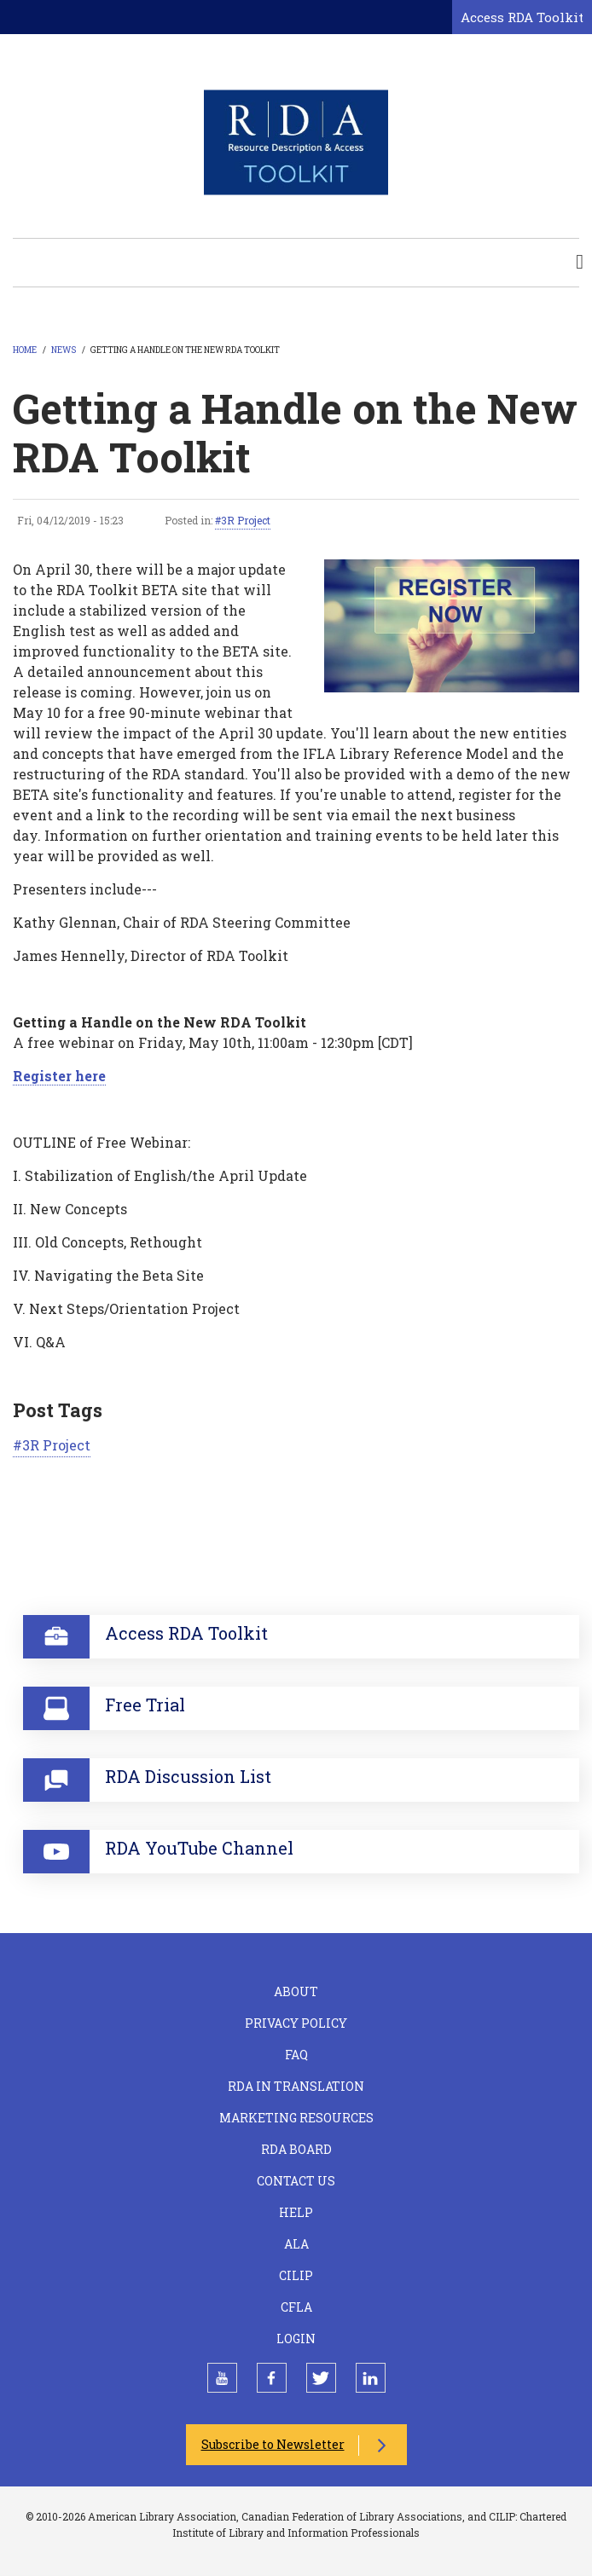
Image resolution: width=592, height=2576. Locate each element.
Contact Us (296, 2181)
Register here (59, 1076)
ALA (296, 2244)
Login (296, 2338)
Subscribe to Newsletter (273, 2444)
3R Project (245, 520)
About (296, 1991)
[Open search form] (436, 18)
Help (296, 2212)
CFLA (296, 2307)
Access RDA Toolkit (522, 17)
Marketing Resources (296, 2118)
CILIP (296, 2275)
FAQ (296, 2054)
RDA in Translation (296, 2086)
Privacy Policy (296, 2023)
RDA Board (296, 2149)
